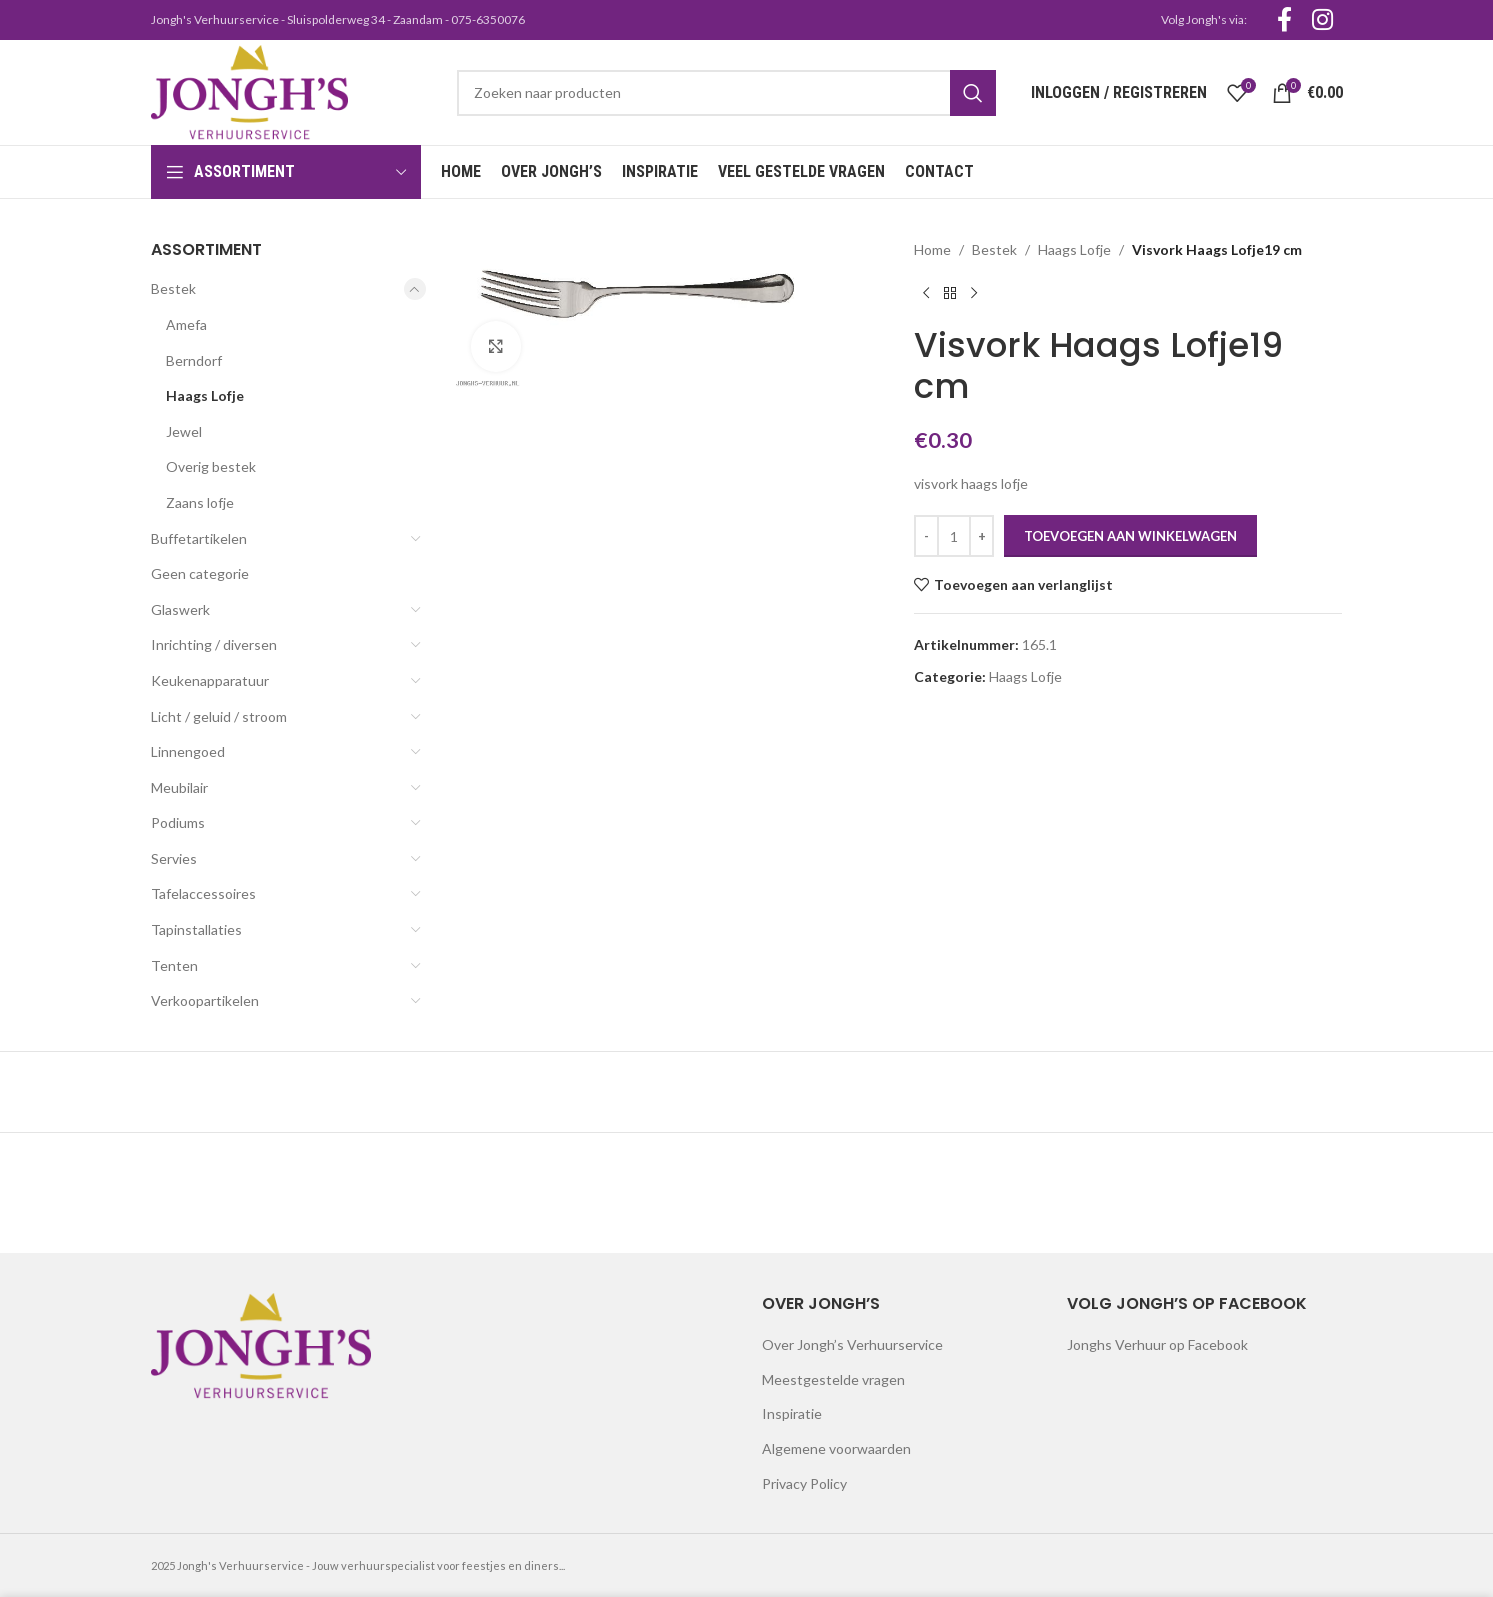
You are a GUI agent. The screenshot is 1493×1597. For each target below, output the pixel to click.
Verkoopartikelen (205, 1000)
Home (932, 249)
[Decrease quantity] (926, 536)
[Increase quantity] (981, 536)
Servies (174, 858)
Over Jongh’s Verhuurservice (852, 1344)
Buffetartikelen (199, 538)
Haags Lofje (205, 395)
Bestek (173, 288)
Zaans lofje (200, 502)
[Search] (726, 93)
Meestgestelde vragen (833, 1379)
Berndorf (194, 360)
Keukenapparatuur (210, 680)
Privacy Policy (804, 1483)
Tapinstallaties (196, 929)
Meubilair (179, 787)
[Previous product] (926, 293)
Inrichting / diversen (214, 644)
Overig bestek (211, 466)
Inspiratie (792, 1413)
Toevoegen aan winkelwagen (1130, 536)
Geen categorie (200, 573)
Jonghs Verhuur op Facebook (1157, 1344)
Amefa (186, 324)
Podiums (178, 822)
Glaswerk (180, 609)
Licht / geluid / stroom (219, 716)
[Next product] (974, 293)
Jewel (184, 431)
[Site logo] (250, 90)
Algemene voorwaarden (836, 1448)
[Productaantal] (954, 536)
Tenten (174, 965)
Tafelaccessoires (203, 893)
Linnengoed (188, 751)
